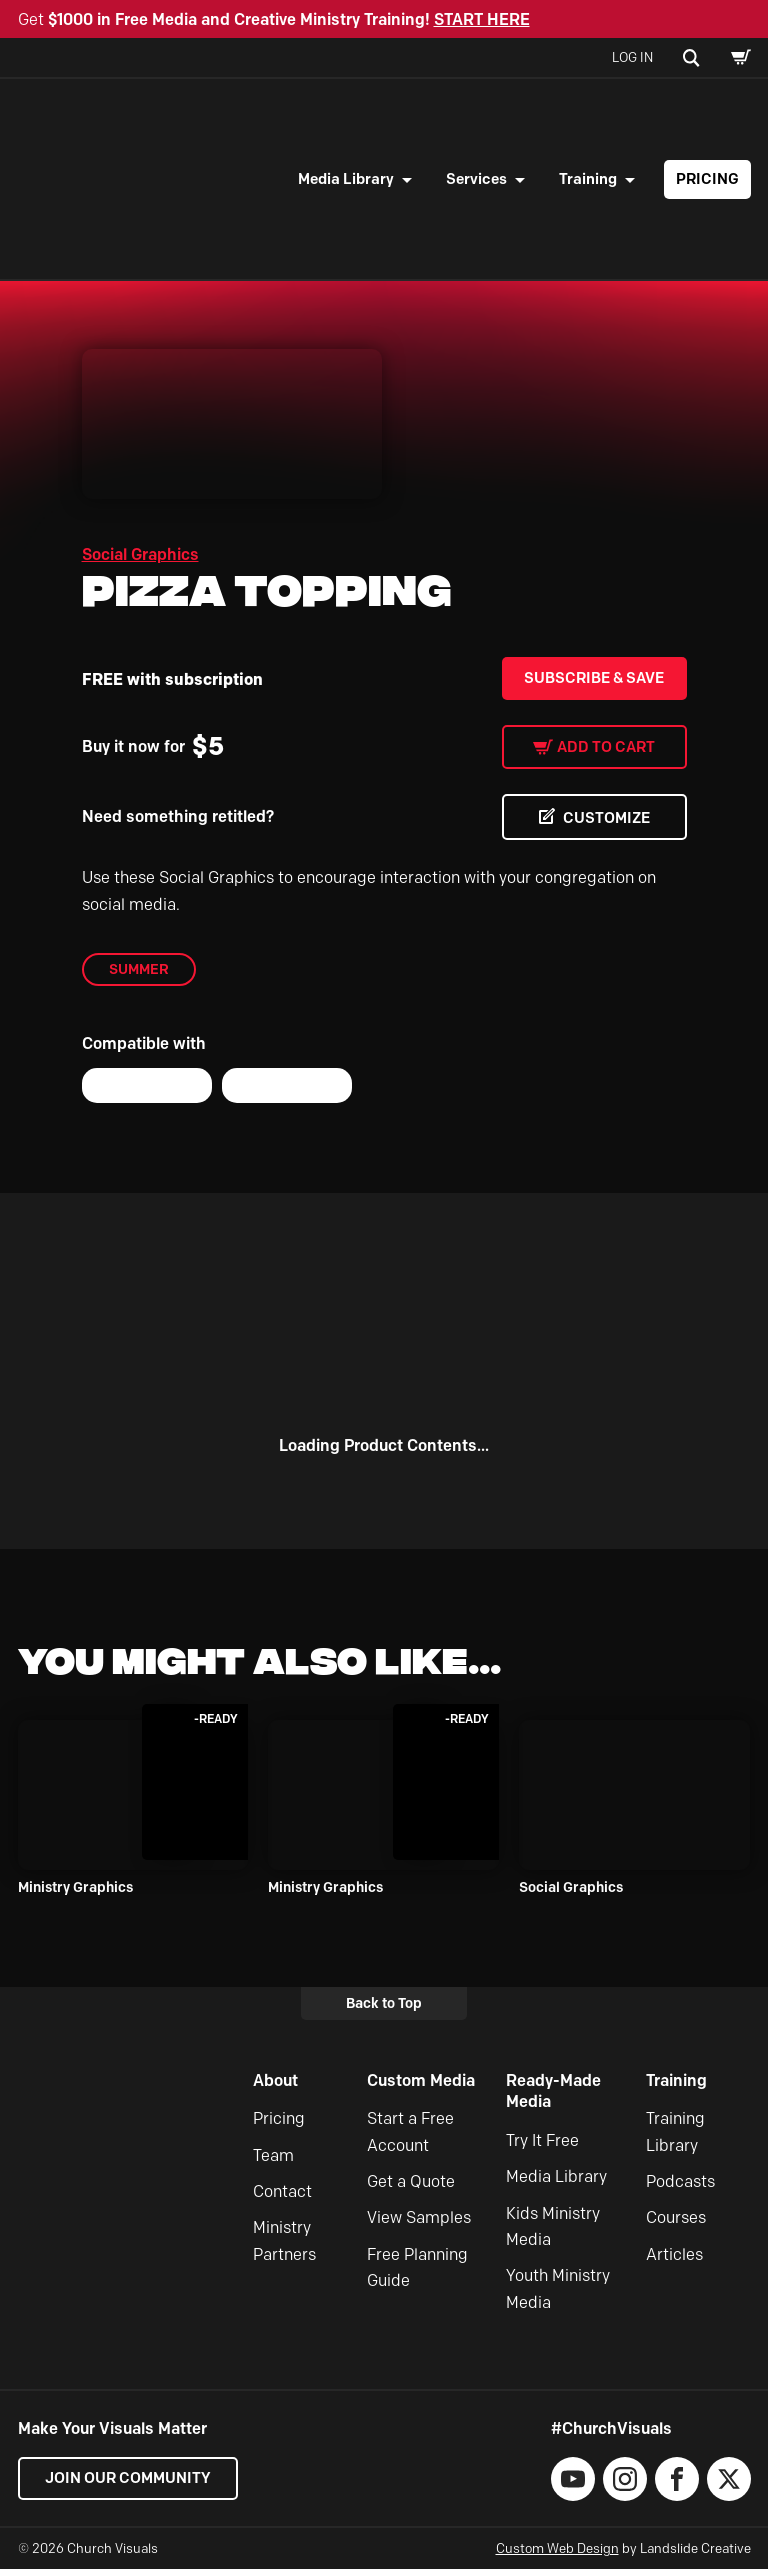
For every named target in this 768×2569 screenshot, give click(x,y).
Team (273, 2155)
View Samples (419, 2217)
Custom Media (421, 2080)
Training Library (675, 2131)
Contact (282, 2191)
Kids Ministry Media (553, 2226)
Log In (632, 57)
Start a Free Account (410, 2131)
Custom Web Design (557, 2548)
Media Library (346, 179)
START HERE (482, 19)
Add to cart (606, 747)
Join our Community (128, 2478)
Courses (676, 2217)
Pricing (707, 179)
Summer (139, 969)
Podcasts (680, 2181)
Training (588, 179)
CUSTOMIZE (606, 818)
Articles (674, 2254)
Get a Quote (411, 2181)
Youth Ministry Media (558, 2288)
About (275, 2080)
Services (476, 179)
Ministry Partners (284, 2240)
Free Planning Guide (417, 2267)
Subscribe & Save (594, 678)
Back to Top (384, 2003)
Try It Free (542, 2140)
